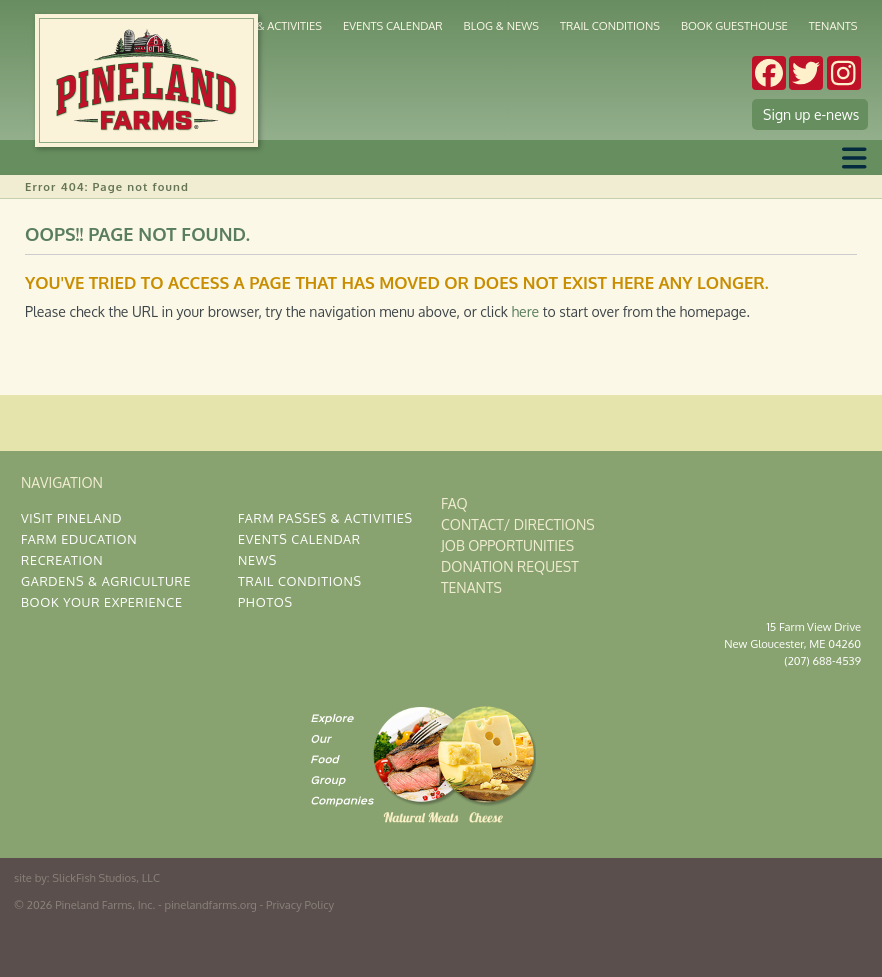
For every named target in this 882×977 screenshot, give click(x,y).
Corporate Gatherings (547, 105)
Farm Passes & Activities (325, 518)
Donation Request (510, 566)
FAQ (454, 503)
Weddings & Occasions (600, 105)
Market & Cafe (385, 105)
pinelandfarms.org (211, 904)
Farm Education (79, 539)
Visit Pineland (71, 518)
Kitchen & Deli (435, 105)
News (257, 560)
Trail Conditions (610, 25)
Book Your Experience (102, 602)
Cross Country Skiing (335, 105)
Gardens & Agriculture (285, 105)
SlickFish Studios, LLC (106, 877)
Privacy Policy (300, 904)
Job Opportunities (507, 545)
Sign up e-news (811, 114)
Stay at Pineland (490, 105)
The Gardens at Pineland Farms (648, 105)
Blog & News (501, 25)
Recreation (62, 560)
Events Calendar (393, 25)
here (525, 311)
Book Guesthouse (734, 25)
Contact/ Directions (518, 524)
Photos (265, 602)
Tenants (833, 25)
